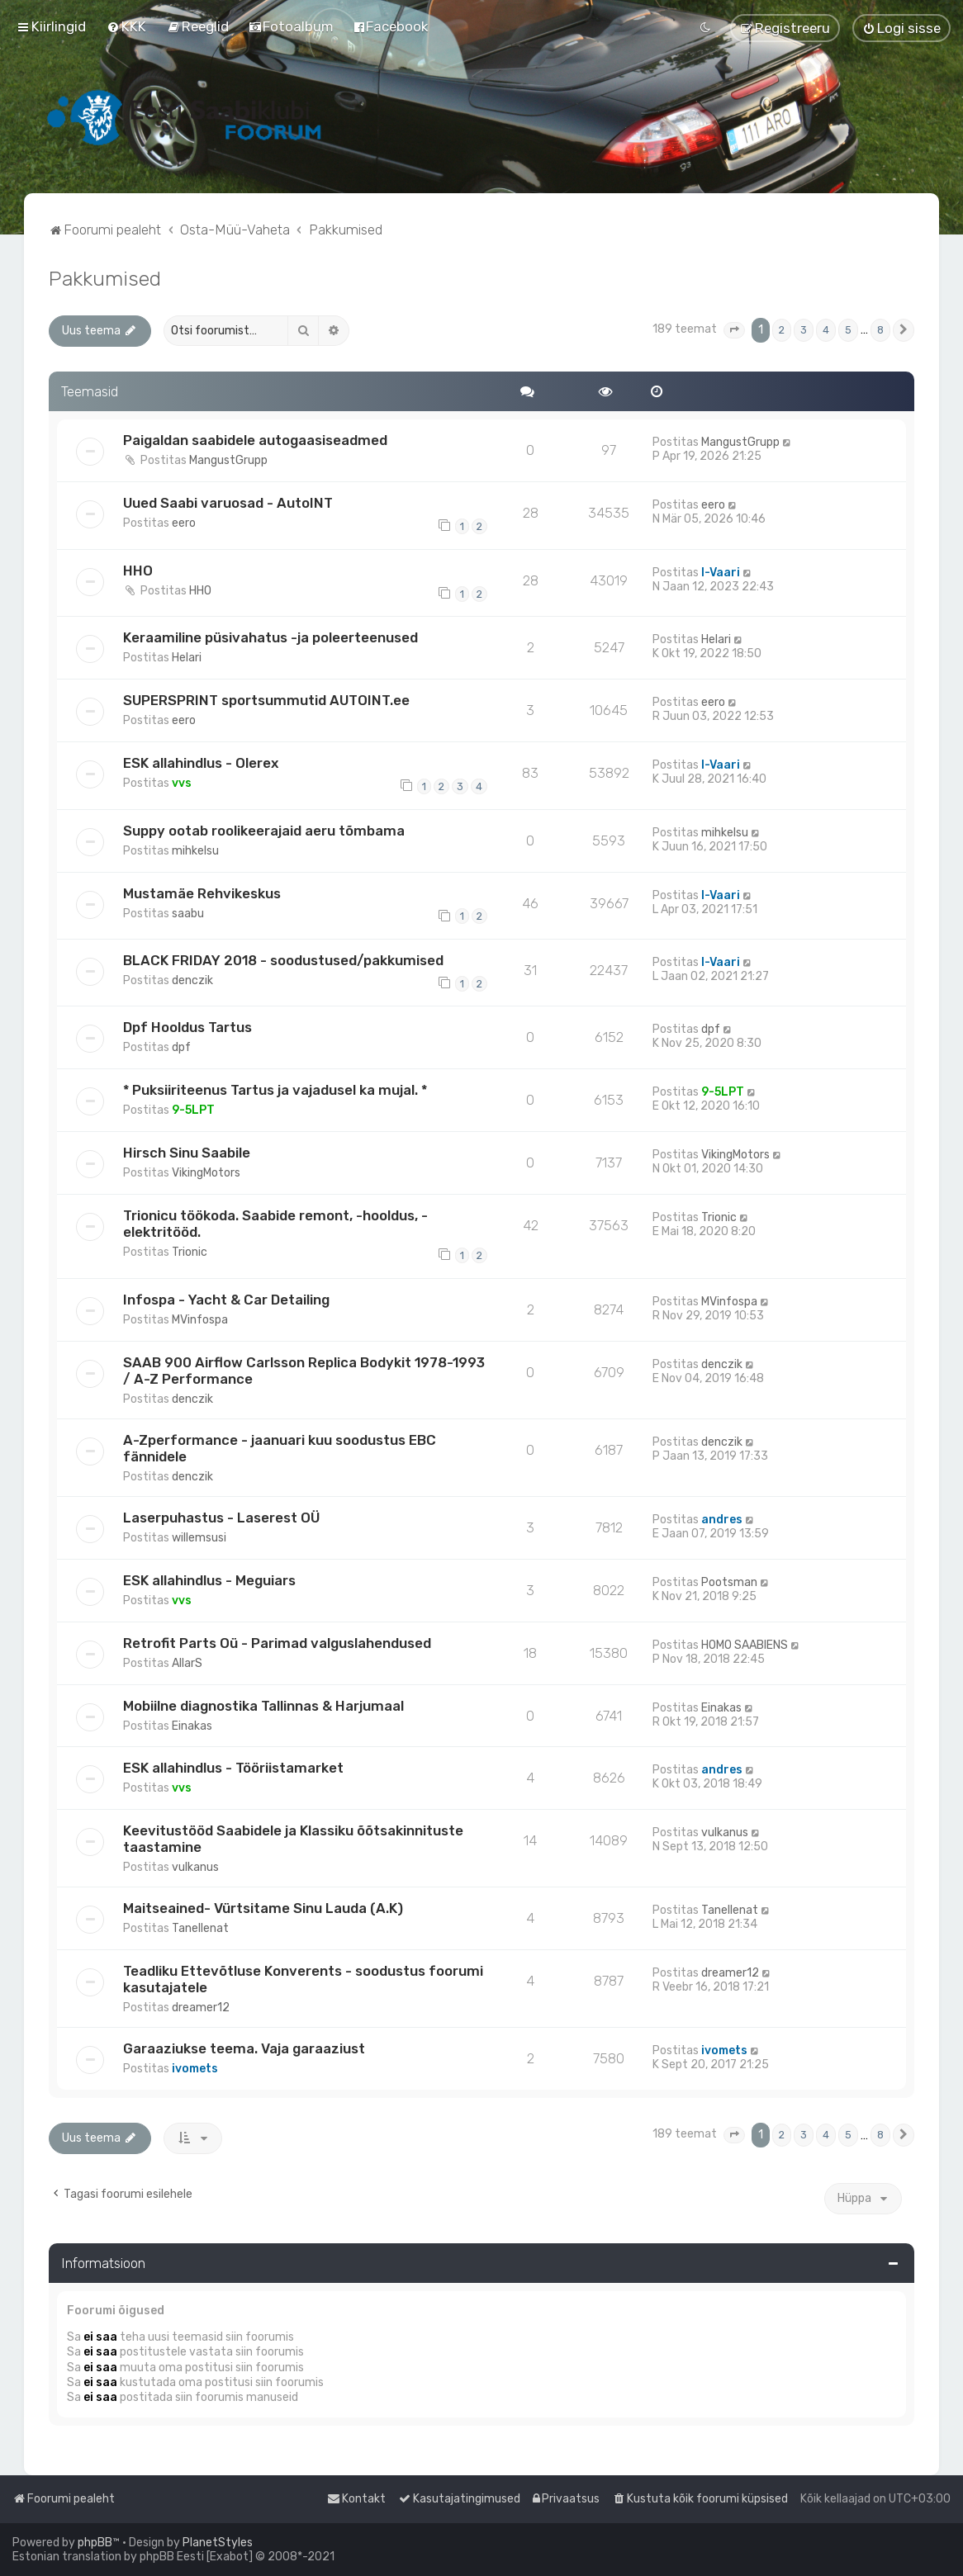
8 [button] (880, 330)
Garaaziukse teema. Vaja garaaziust (244, 2048)
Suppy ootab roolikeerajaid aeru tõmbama (264, 830)
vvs (182, 783)
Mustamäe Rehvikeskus (202, 893)
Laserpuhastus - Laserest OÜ (221, 1517)
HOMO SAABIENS (744, 1645)
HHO (138, 570)
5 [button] (848, 330)
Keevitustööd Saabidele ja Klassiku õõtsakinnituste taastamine (293, 1838)
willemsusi (199, 1538)
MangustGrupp (228, 460)
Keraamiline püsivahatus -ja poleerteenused (270, 637)
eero (184, 523)
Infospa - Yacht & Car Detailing (226, 1299)
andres (721, 1520)
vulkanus (195, 1867)
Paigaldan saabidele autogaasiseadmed (255, 440)
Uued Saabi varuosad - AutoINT (228, 503)
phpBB (95, 2543)
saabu (188, 914)
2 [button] (782, 330)
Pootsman (729, 1582)
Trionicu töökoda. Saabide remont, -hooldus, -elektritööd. (275, 1223)
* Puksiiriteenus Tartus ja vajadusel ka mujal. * (275, 1090)
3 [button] (803, 330)
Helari (187, 658)
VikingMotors (206, 1173)
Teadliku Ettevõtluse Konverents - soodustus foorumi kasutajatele (303, 1979)
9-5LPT (193, 1110)
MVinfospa (200, 1320)
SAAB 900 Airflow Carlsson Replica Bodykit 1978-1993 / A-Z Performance (304, 1370)
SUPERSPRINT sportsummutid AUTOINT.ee (266, 700)
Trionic (189, 1252)
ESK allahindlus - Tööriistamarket (233, 1767)
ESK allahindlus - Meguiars (209, 1580)
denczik (192, 980)
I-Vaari (720, 573)
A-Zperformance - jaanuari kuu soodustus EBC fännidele (279, 1448)
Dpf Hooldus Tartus (187, 1027)
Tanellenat (200, 1928)
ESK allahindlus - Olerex (200, 763)
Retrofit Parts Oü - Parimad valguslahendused (277, 1643)
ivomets (195, 2069)
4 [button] (826, 330)
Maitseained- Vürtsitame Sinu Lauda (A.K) (263, 1908)
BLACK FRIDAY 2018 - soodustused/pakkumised (283, 960)
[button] (734, 330)
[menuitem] (126, 26)
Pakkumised (105, 278)
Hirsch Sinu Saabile (186, 1152)
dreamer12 (201, 2008)
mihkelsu (195, 851)
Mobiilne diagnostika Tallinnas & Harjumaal (263, 1706)
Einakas (192, 1726)
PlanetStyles (218, 2543)
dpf (181, 1047)
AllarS (187, 1663)
